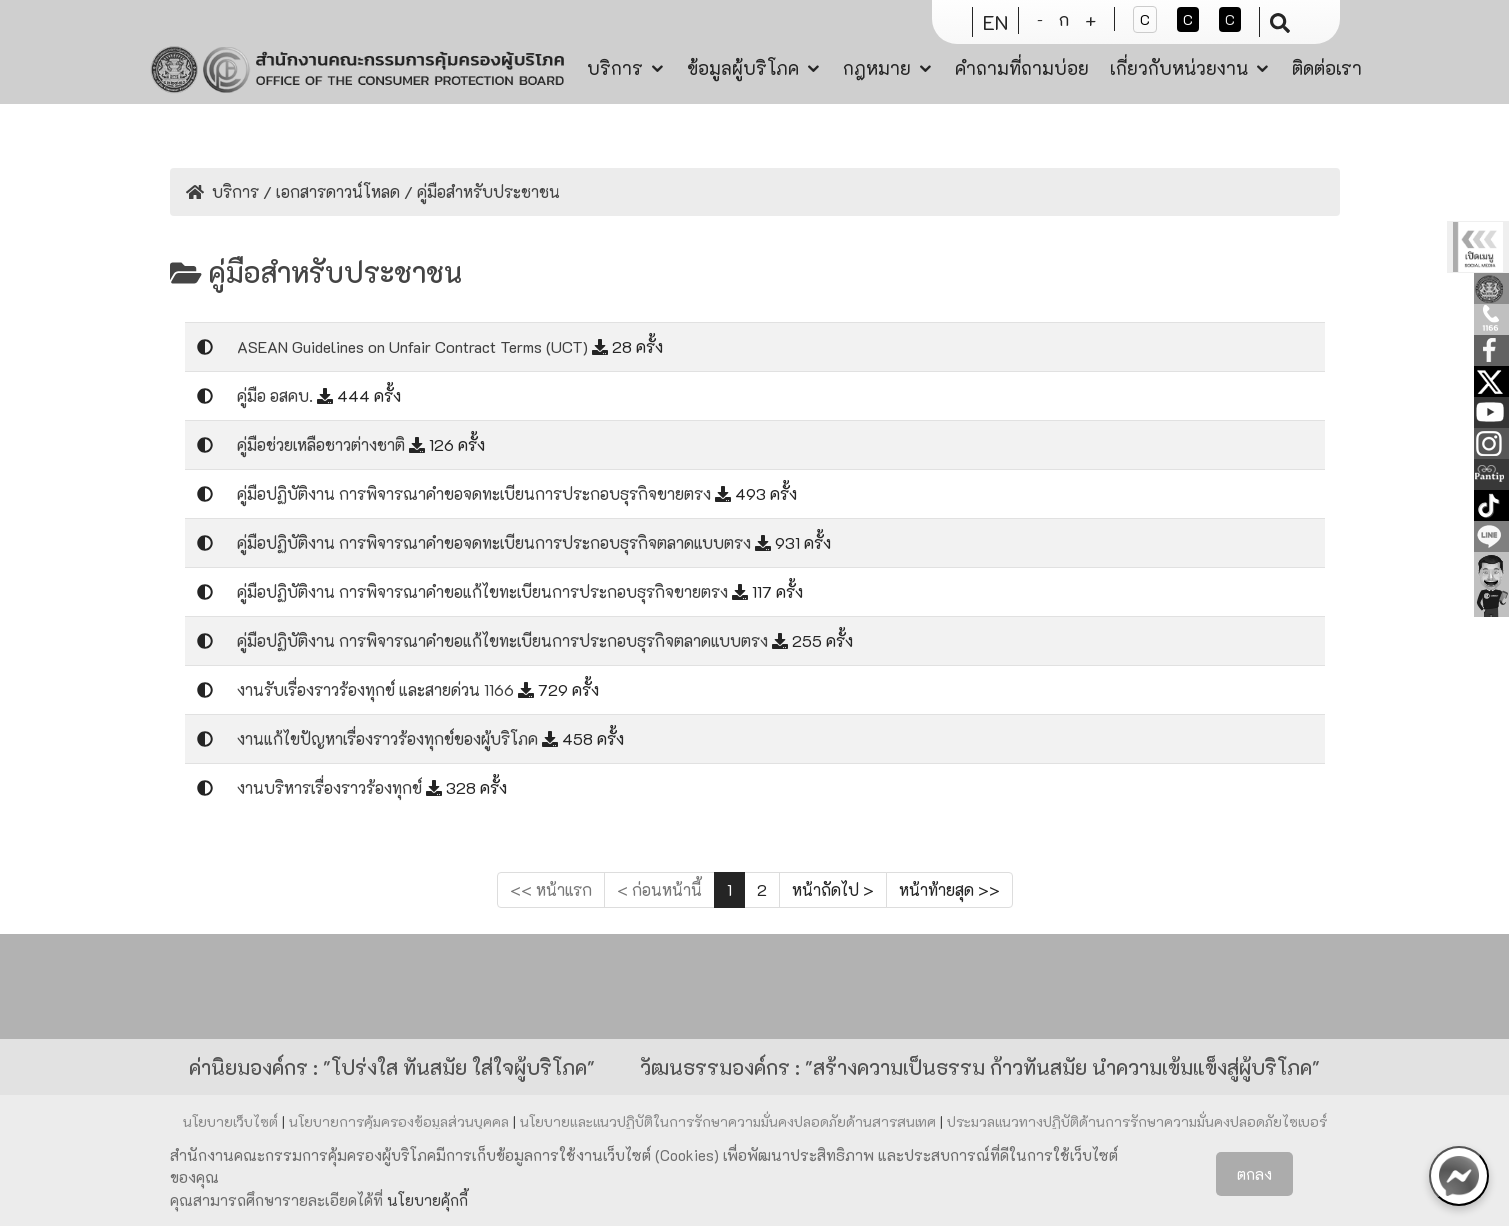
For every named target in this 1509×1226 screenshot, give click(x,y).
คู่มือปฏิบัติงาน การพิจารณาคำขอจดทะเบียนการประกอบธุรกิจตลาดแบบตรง (496, 542)
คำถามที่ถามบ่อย (1022, 68)
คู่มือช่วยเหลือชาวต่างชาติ (323, 444)
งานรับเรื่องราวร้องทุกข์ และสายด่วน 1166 (377, 689)
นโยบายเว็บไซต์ (232, 1121)
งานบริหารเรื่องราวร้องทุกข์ (331, 787)
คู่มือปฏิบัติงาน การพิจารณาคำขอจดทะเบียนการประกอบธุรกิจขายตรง (476, 493)
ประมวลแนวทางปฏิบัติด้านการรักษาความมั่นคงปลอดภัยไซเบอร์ (1137, 1121)
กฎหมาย (877, 68)
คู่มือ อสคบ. (277, 395)
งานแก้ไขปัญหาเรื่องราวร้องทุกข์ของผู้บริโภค (389, 738)
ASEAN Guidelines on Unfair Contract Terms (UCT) (414, 346)
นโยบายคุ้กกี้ (427, 1200)
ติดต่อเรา (1327, 68)
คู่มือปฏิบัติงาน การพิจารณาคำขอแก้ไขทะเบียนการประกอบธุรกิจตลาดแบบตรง (504, 640)
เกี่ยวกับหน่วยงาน (1179, 68)
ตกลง (1254, 1174)
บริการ (615, 68)
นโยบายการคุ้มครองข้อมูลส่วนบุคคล (401, 1121)
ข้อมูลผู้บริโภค (743, 68)
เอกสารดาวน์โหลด (338, 191)
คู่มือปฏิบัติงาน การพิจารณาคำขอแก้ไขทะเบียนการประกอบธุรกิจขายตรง (484, 591)
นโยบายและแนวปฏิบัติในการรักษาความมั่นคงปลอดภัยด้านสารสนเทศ (730, 1121)
